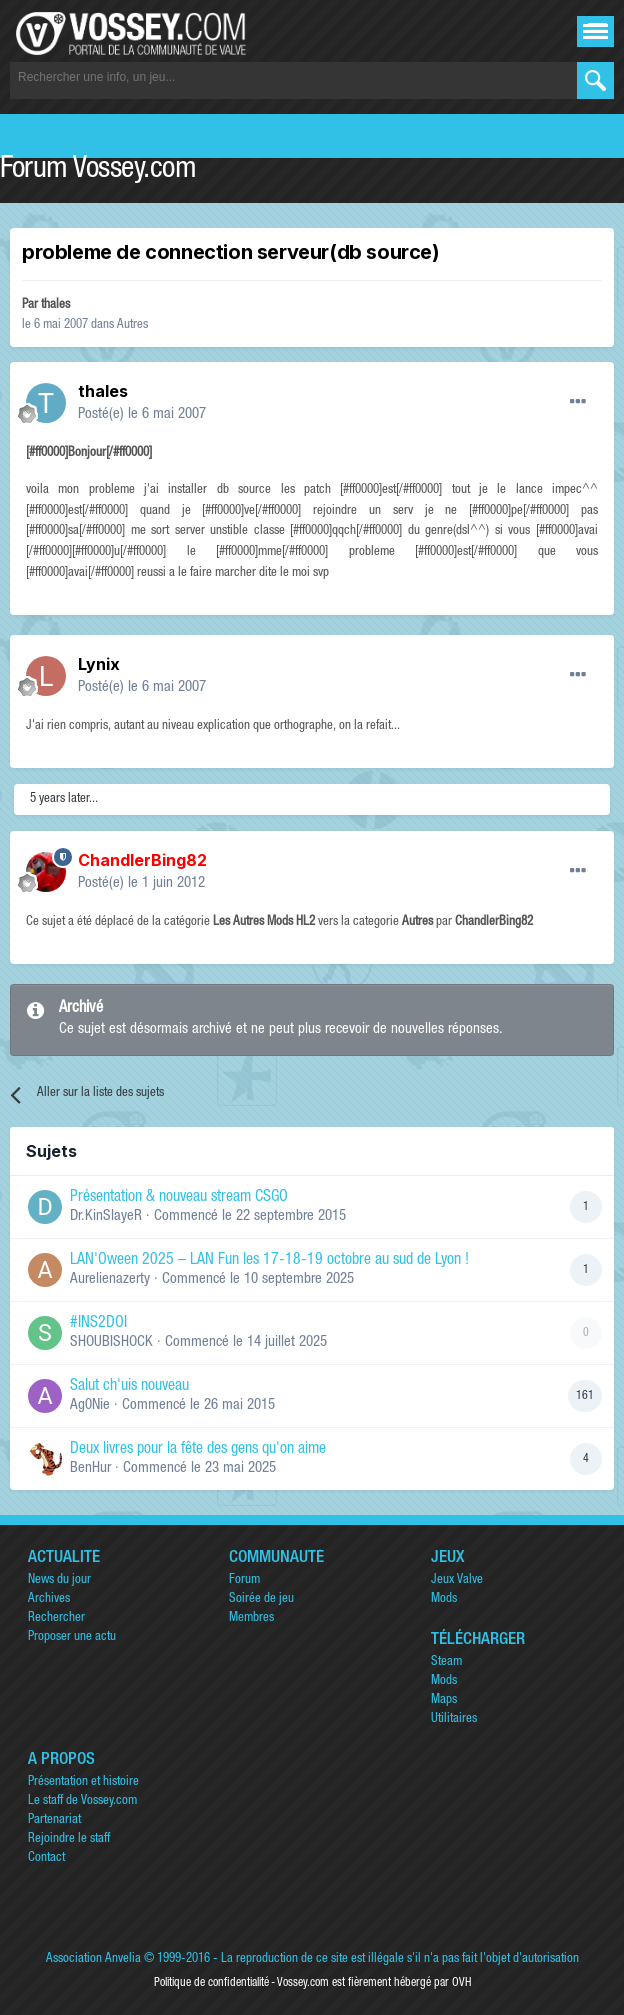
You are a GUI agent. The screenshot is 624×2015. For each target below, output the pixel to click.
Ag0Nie (90, 1405)
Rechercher (56, 1618)
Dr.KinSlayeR (106, 1216)
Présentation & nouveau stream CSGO (179, 1198)
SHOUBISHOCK (111, 1342)
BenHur (90, 1468)
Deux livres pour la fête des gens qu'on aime (198, 1450)
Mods (444, 1599)
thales (55, 305)
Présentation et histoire (83, 1782)
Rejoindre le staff (69, 1839)
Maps (444, 1700)
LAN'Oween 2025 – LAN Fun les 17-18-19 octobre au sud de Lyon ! (269, 1261)
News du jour (59, 1580)
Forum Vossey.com (98, 171)
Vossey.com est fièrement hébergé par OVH (374, 1983)
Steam (446, 1662)
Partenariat (54, 1820)
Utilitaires (454, 1719)
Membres (251, 1618)
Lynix (99, 664)
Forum (244, 1580)
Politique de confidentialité (211, 1983)
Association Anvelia (93, 1959)
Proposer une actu (72, 1637)
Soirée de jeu (261, 1599)
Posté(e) (142, 414)
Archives (49, 1599)
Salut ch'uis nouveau (129, 1387)
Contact (46, 1858)
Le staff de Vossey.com (82, 1801)
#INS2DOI (98, 1324)
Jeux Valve (457, 1580)
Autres (132, 325)
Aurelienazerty (110, 1279)
